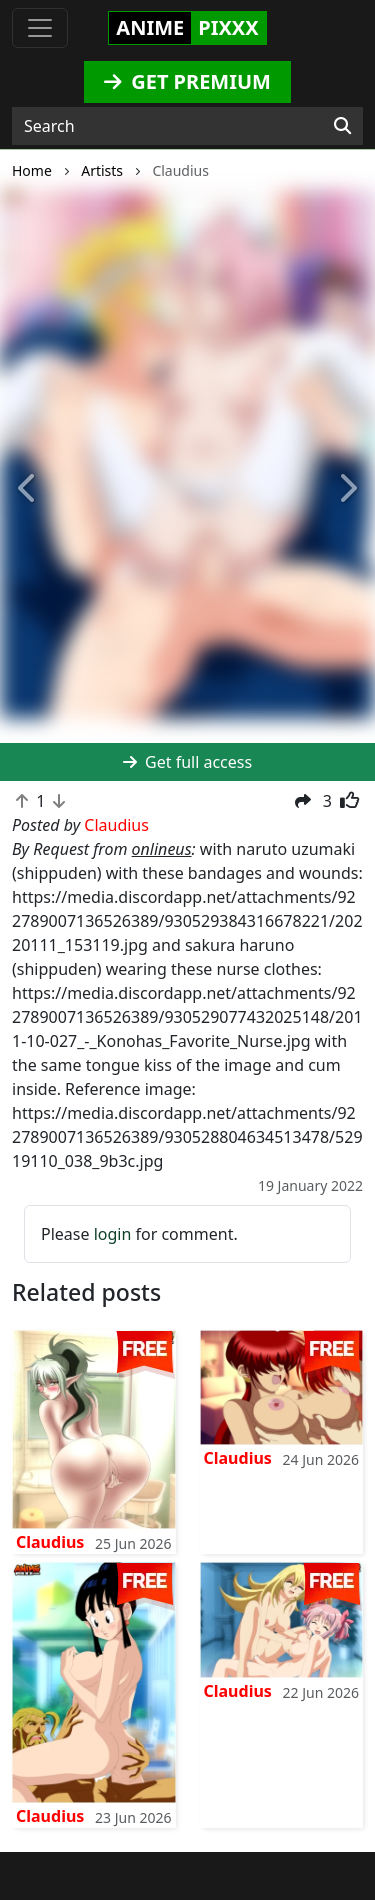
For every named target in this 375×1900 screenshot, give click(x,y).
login (113, 1234)
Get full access (187, 762)
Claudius (50, 1542)
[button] (28, 489)
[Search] (342, 126)
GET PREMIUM (187, 81)
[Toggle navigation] (40, 28)
